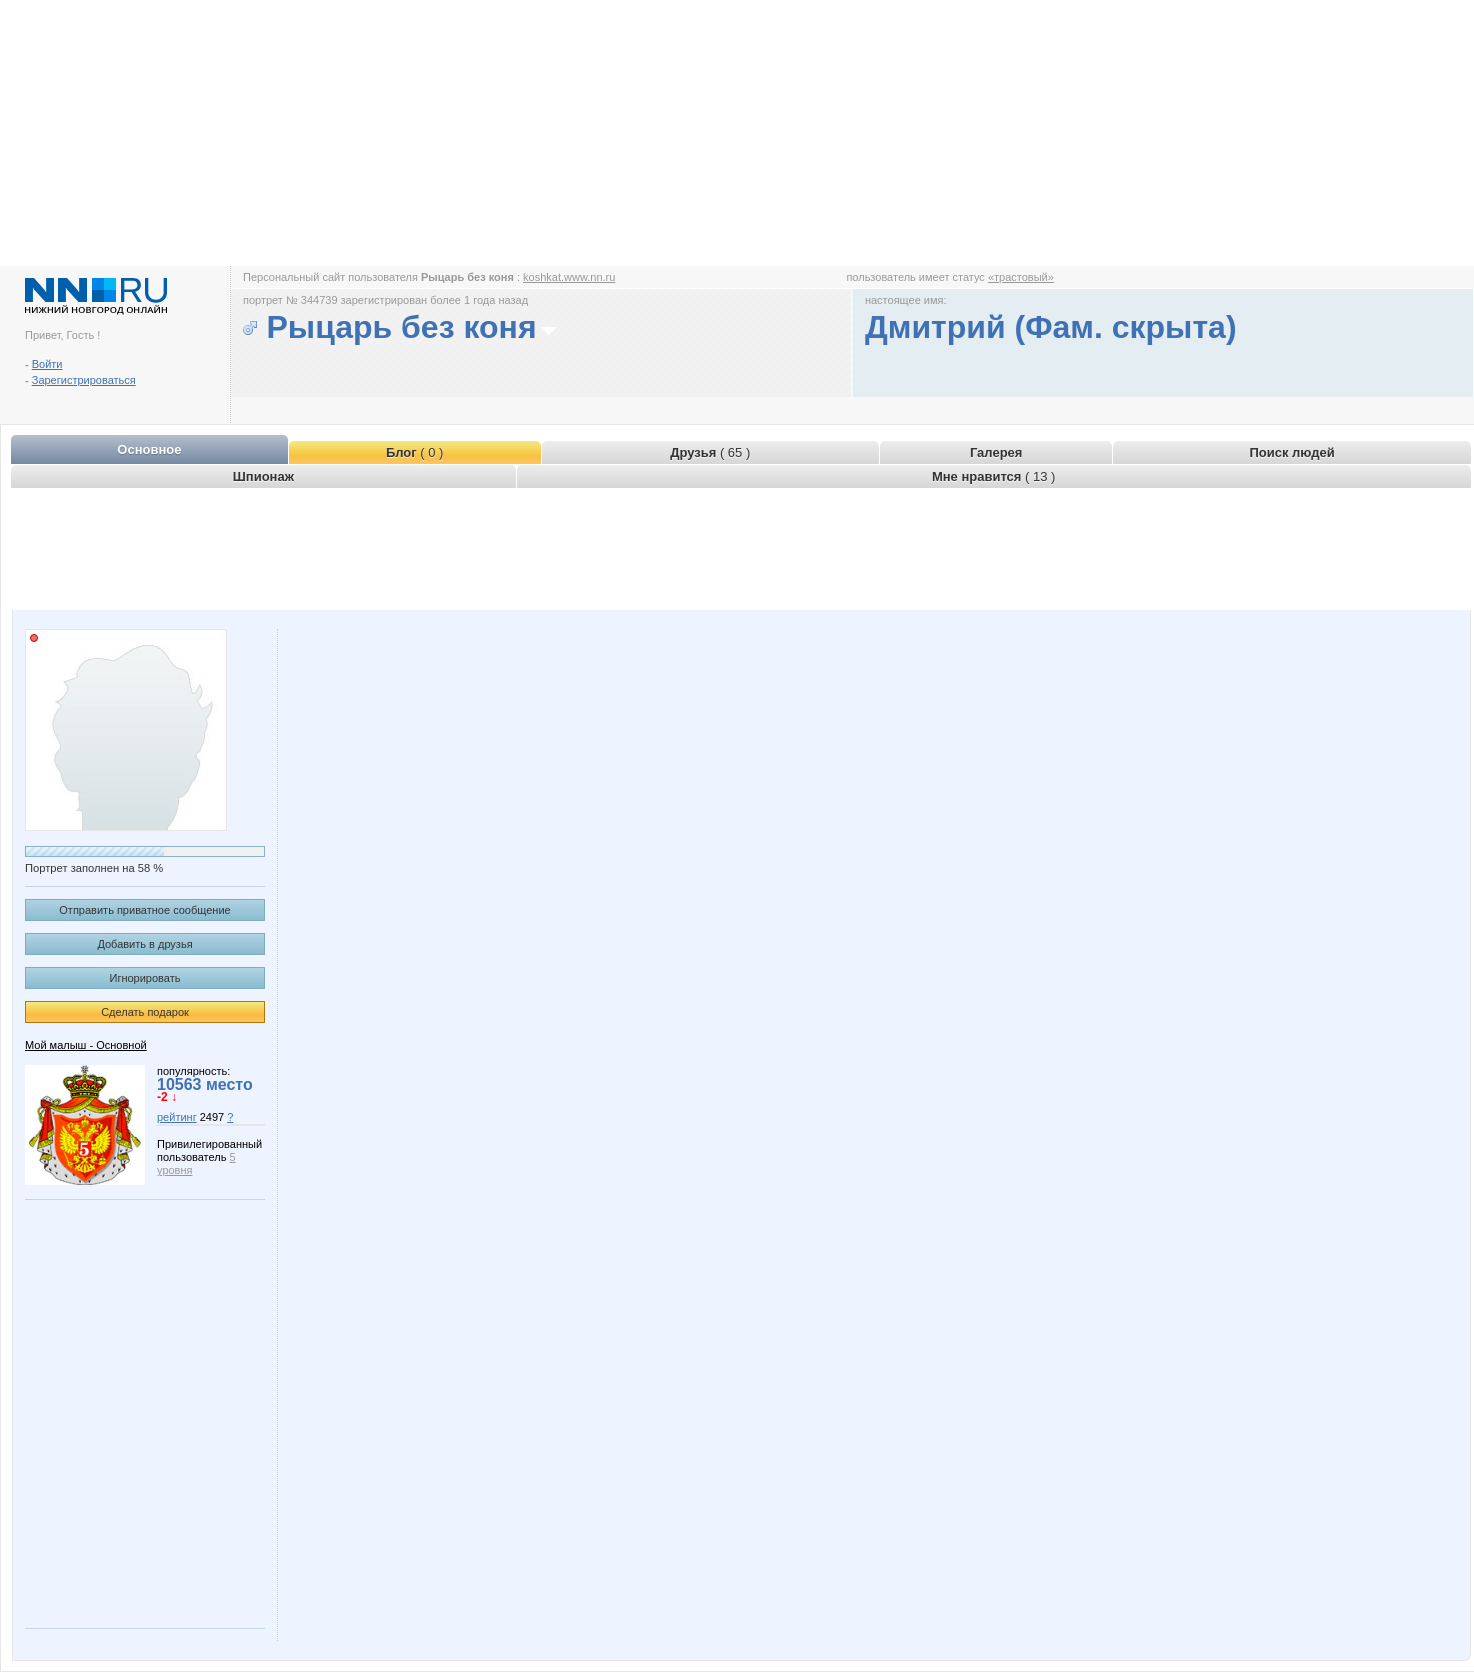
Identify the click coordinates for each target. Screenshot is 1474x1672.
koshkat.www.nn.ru (569, 277)
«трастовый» (1021, 277)
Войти (47, 364)
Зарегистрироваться (84, 380)
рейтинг (177, 1117)
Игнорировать (145, 978)
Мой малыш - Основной (86, 1045)
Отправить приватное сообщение (144, 910)
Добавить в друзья (144, 944)
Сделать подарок (145, 1012)
